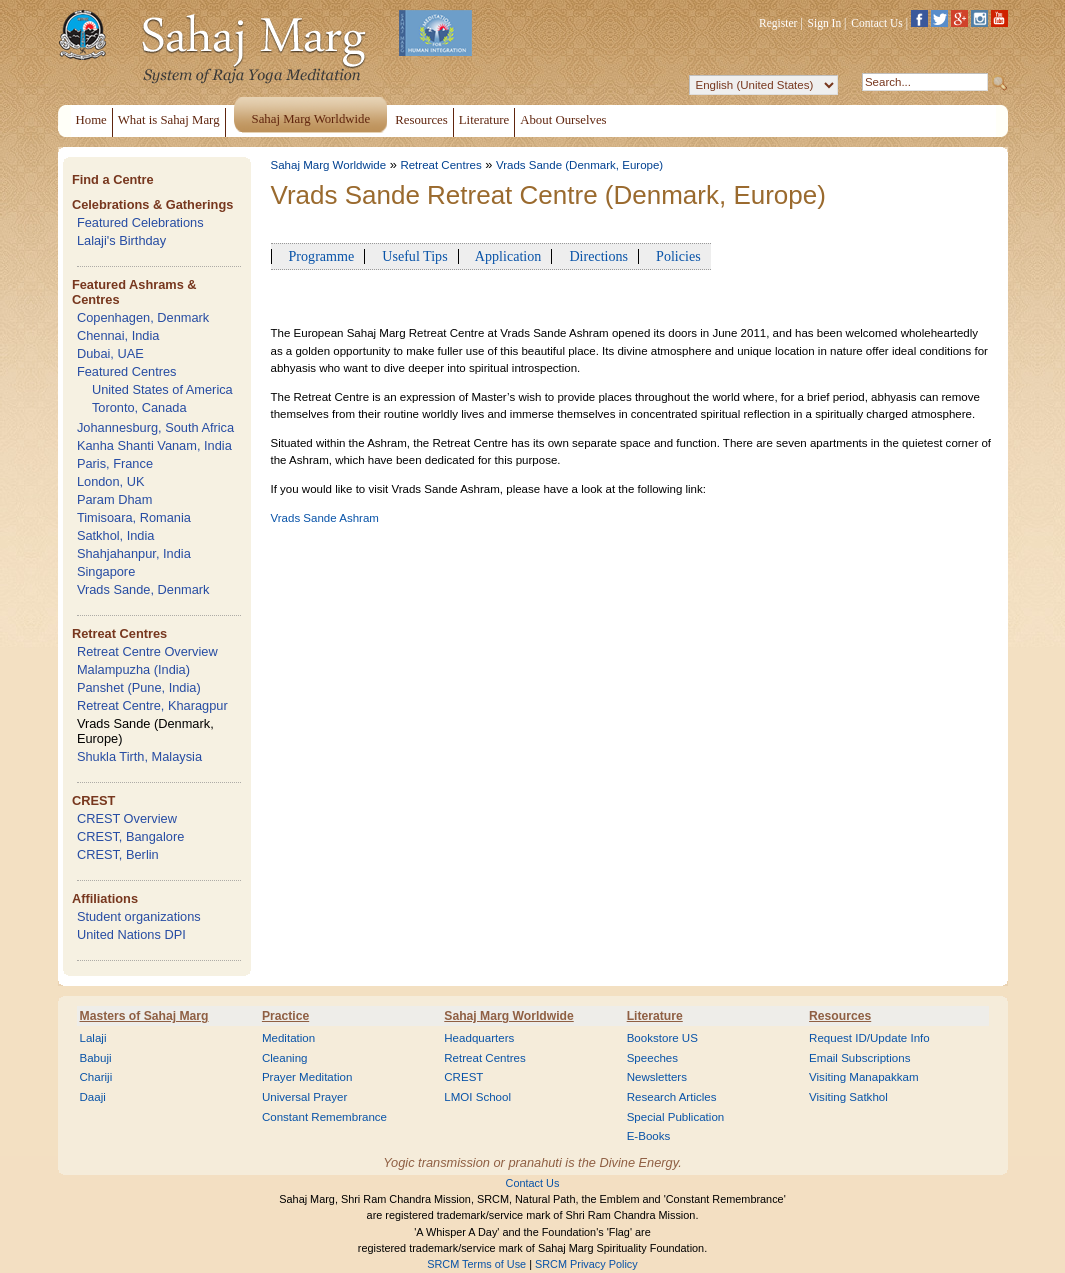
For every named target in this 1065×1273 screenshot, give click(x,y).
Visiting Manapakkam (864, 1077)
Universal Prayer (304, 1097)
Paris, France (115, 463)
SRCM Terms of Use (476, 1264)
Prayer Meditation (307, 1077)
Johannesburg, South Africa (155, 427)
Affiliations (105, 898)
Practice (285, 1016)
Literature (655, 1016)
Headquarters (479, 1038)
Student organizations (139, 916)
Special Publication (676, 1117)
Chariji (96, 1077)
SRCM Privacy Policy (586, 1264)
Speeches (652, 1058)
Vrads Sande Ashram (325, 518)
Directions (595, 256)
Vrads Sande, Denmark (143, 589)
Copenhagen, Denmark (143, 317)
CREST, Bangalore (130, 836)
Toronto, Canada (139, 407)
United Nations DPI (131, 934)
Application (505, 256)
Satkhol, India (116, 535)
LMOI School (477, 1097)
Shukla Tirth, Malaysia (139, 756)
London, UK (111, 481)
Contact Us (877, 23)
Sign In (825, 23)
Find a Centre (113, 179)
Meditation (288, 1038)
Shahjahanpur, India (134, 553)
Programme (318, 256)
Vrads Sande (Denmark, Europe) (579, 165)
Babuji (96, 1058)
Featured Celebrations (140, 222)
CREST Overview (127, 818)
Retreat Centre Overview (147, 651)
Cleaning (285, 1058)
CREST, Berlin (118, 854)
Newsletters (657, 1077)
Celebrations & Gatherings (152, 204)
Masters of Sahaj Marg (144, 1016)
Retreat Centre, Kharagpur (152, 705)
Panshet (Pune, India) (139, 687)
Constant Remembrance (324, 1117)
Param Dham (114, 499)
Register (778, 23)
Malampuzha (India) (133, 669)
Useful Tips (411, 256)
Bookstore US (662, 1038)
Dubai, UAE (110, 353)
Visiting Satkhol (848, 1097)
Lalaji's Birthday (121, 240)
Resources (840, 1016)
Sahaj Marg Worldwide (329, 165)
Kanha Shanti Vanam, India (154, 445)
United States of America (162, 389)
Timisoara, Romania (134, 517)
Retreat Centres (119, 633)
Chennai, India (118, 335)
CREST (93, 800)
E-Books (649, 1136)
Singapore (106, 571)
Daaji (93, 1097)
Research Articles (672, 1097)
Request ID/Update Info (869, 1038)
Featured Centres (127, 371)
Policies (675, 256)
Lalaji (93, 1038)
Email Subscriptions (859, 1058)
